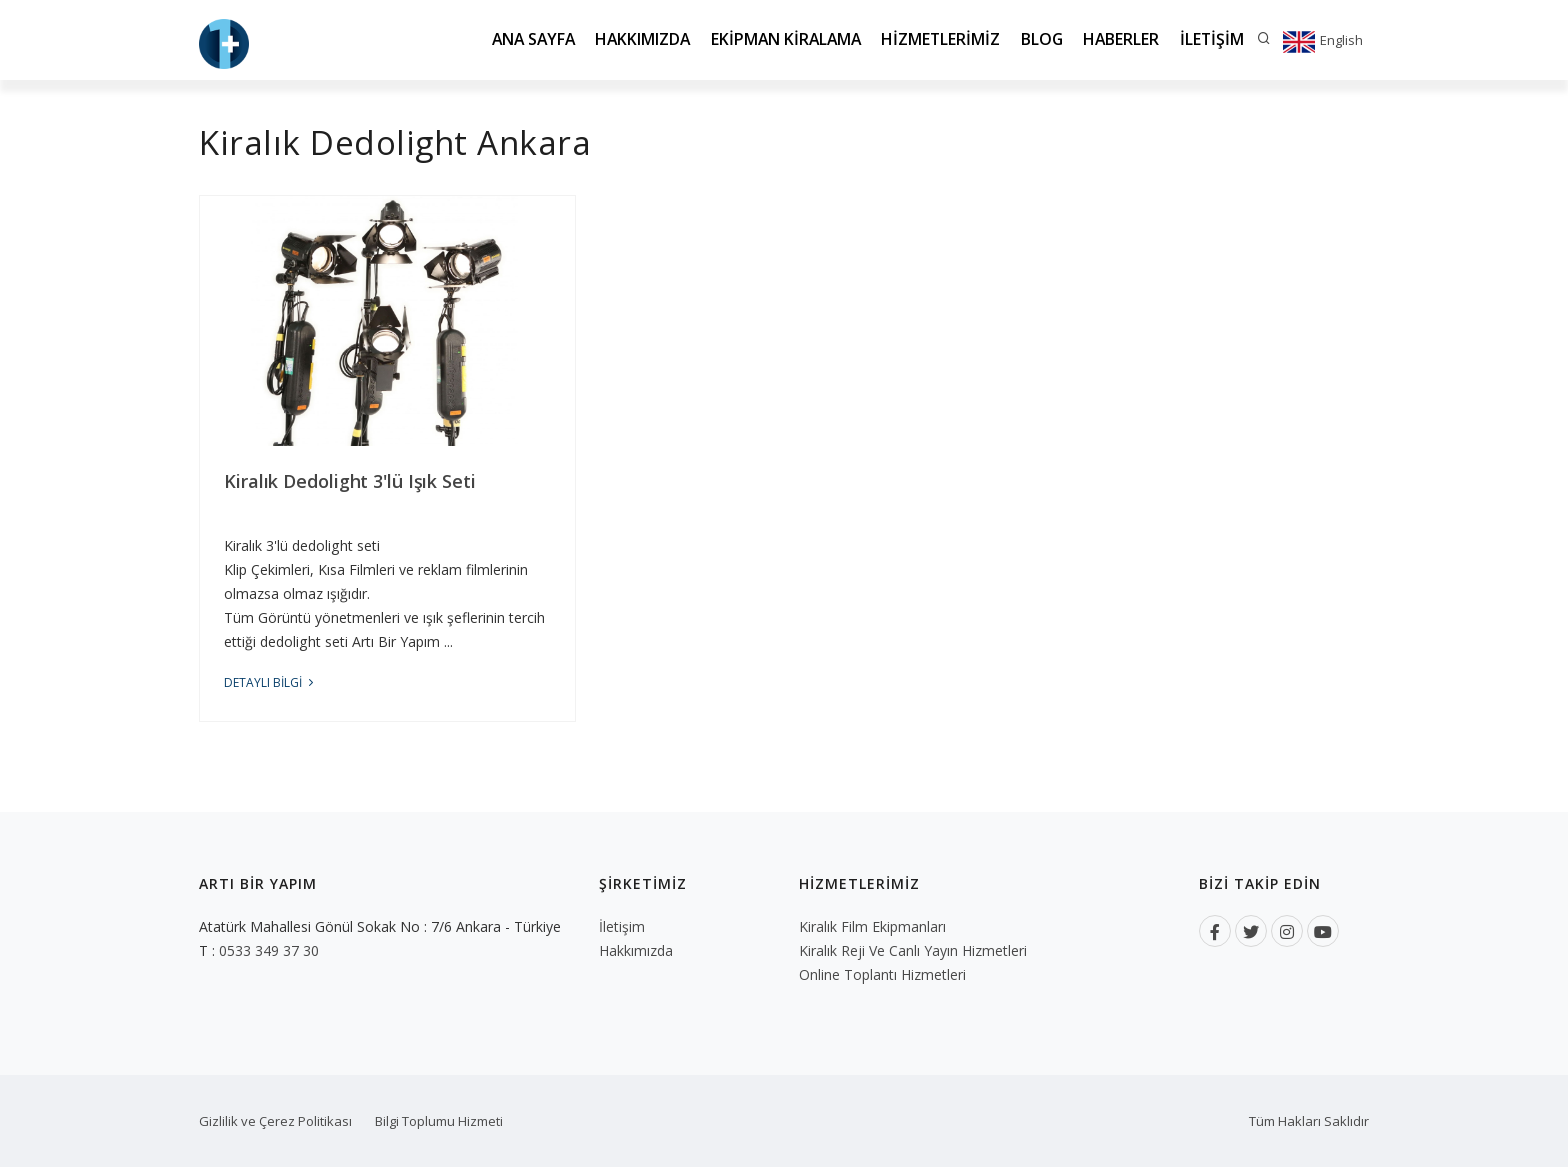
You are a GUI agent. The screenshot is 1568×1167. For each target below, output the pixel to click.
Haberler (1117, 39)
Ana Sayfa (511, 39)
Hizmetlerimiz (932, 39)
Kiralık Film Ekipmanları (872, 926)
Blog (1035, 39)
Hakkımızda (625, 39)
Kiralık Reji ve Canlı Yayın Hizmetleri (913, 950)
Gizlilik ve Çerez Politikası (275, 1121)
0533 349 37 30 (269, 950)
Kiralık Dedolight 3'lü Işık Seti (350, 481)
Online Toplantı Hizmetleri (882, 974)
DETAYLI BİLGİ (270, 682)
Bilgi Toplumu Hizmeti (439, 1121)
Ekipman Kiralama (773, 39)
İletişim (1210, 39)
